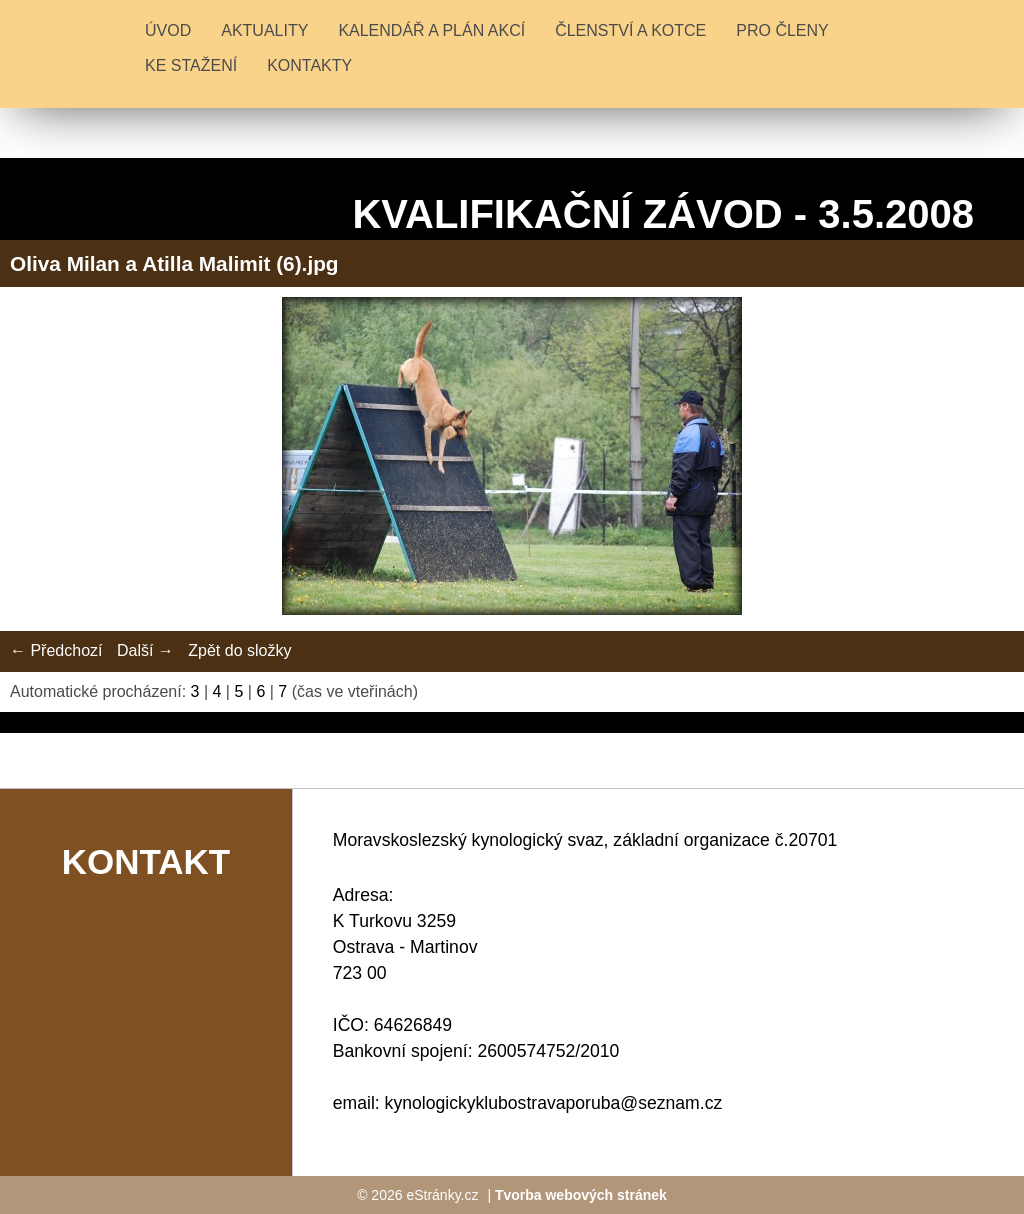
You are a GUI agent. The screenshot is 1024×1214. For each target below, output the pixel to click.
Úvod (168, 30)
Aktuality (264, 30)
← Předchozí (56, 650)
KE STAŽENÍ (191, 65)
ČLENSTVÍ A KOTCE (630, 30)
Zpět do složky (239, 650)
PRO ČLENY (782, 30)
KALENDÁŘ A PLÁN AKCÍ (431, 30)
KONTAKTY (309, 65)
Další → (145, 650)
